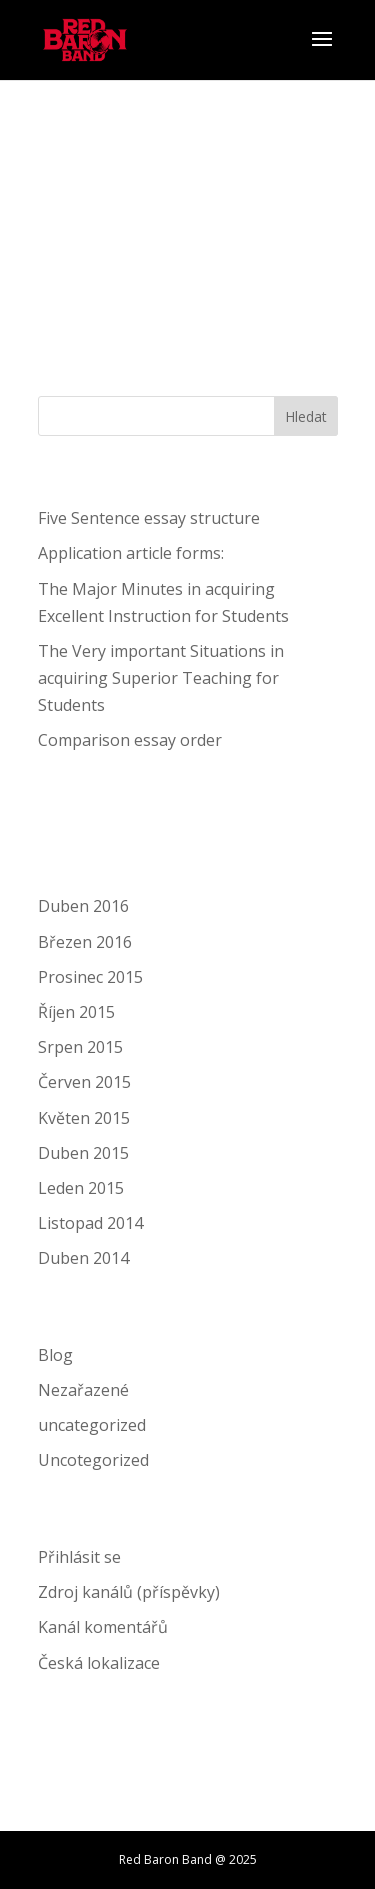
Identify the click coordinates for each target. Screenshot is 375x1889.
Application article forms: (131, 553)
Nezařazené (83, 1390)
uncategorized (92, 1425)
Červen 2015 (84, 1082)
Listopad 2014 (90, 1223)
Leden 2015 (81, 1188)
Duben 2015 (83, 1153)
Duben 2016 (83, 906)
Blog (55, 1355)
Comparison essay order (130, 740)
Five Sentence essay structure (149, 518)
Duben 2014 (83, 1258)
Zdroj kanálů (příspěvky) (129, 1592)
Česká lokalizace (99, 1663)
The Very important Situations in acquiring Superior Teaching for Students (161, 678)
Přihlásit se (79, 1557)
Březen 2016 (85, 942)
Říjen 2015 (76, 1012)
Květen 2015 (84, 1118)
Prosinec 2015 (90, 977)
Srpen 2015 (80, 1047)
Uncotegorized (93, 1460)
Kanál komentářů (103, 1627)
